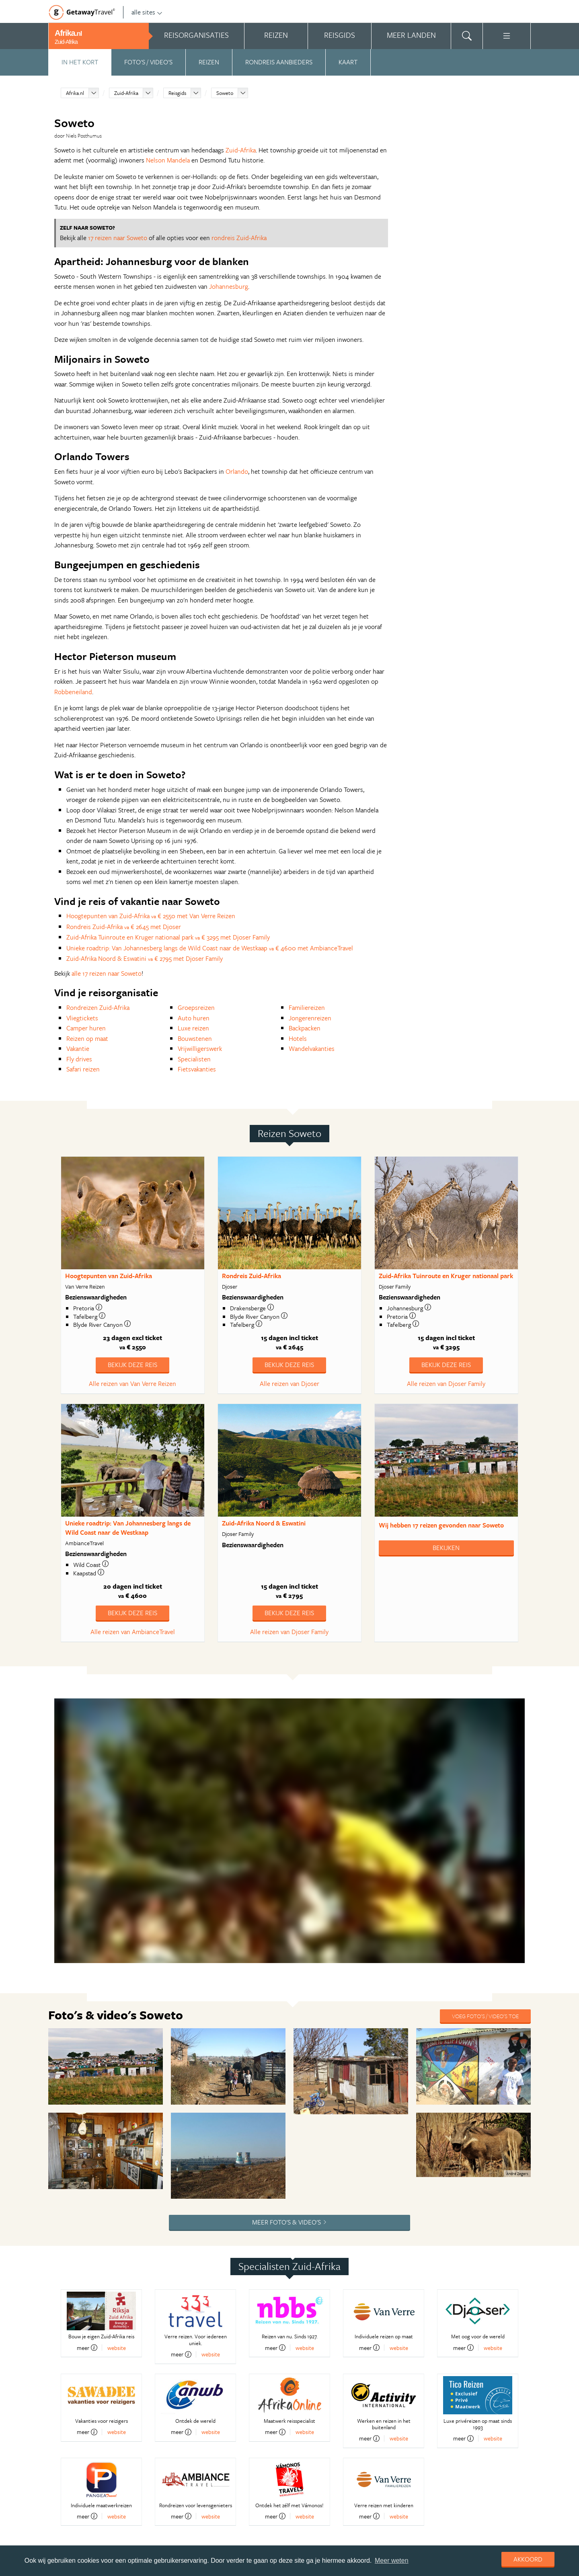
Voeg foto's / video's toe (485, 2016)
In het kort (80, 62)
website (116, 2348)
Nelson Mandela (168, 160)
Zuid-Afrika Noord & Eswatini (264, 1523)
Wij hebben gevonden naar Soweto (441, 1525)
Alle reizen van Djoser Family (446, 1383)
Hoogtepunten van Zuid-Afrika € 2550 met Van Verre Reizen (150, 916)
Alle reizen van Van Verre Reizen (132, 1383)
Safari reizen (83, 1069)
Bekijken (446, 1547)
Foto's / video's (148, 62)
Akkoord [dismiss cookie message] (527, 2559)
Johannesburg (228, 286)
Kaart (348, 62)
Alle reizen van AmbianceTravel (132, 1632)
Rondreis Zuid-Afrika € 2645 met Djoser (123, 926)
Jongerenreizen (310, 1018)
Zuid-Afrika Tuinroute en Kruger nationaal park (446, 1276)
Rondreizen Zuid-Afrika (97, 1007)
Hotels (298, 1038)
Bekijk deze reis (132, 1364)
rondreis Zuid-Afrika (239, 238)
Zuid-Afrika (126, 93)
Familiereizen (307, 1007)
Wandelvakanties (312, 1048)
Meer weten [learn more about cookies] (392, 2560)
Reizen (209, 62)
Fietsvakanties (197, 1069)
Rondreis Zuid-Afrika (251, 1276)
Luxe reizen (193, 1028)
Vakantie (77, 1048)
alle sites (146, 12)
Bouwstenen (195, 1038)
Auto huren (193, 1018)
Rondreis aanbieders (278, 62)
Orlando (237, 471)
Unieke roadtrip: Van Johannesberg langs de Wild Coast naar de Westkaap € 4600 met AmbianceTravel (209, 948)
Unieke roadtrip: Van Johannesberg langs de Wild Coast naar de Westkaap (128, 1527)
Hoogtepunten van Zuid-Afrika (108, 1276)
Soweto (224, 93)
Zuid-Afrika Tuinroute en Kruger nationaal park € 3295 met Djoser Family (168, 937)
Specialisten (194, 1059)
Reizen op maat (87, 1038)
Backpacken (304, 1028)
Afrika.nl (75, 93)
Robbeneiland (73, 692)
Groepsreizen (196, 1007)
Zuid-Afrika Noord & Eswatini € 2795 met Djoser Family (144, 958)
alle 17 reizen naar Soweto (107, 973)
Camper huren (86, 1028)
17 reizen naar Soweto (117, 238)
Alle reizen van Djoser (289, 1383)
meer (87, 2347)
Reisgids (177, 93)
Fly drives (79, 1059)
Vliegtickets (82, 1018)
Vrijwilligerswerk (200, 1048)
